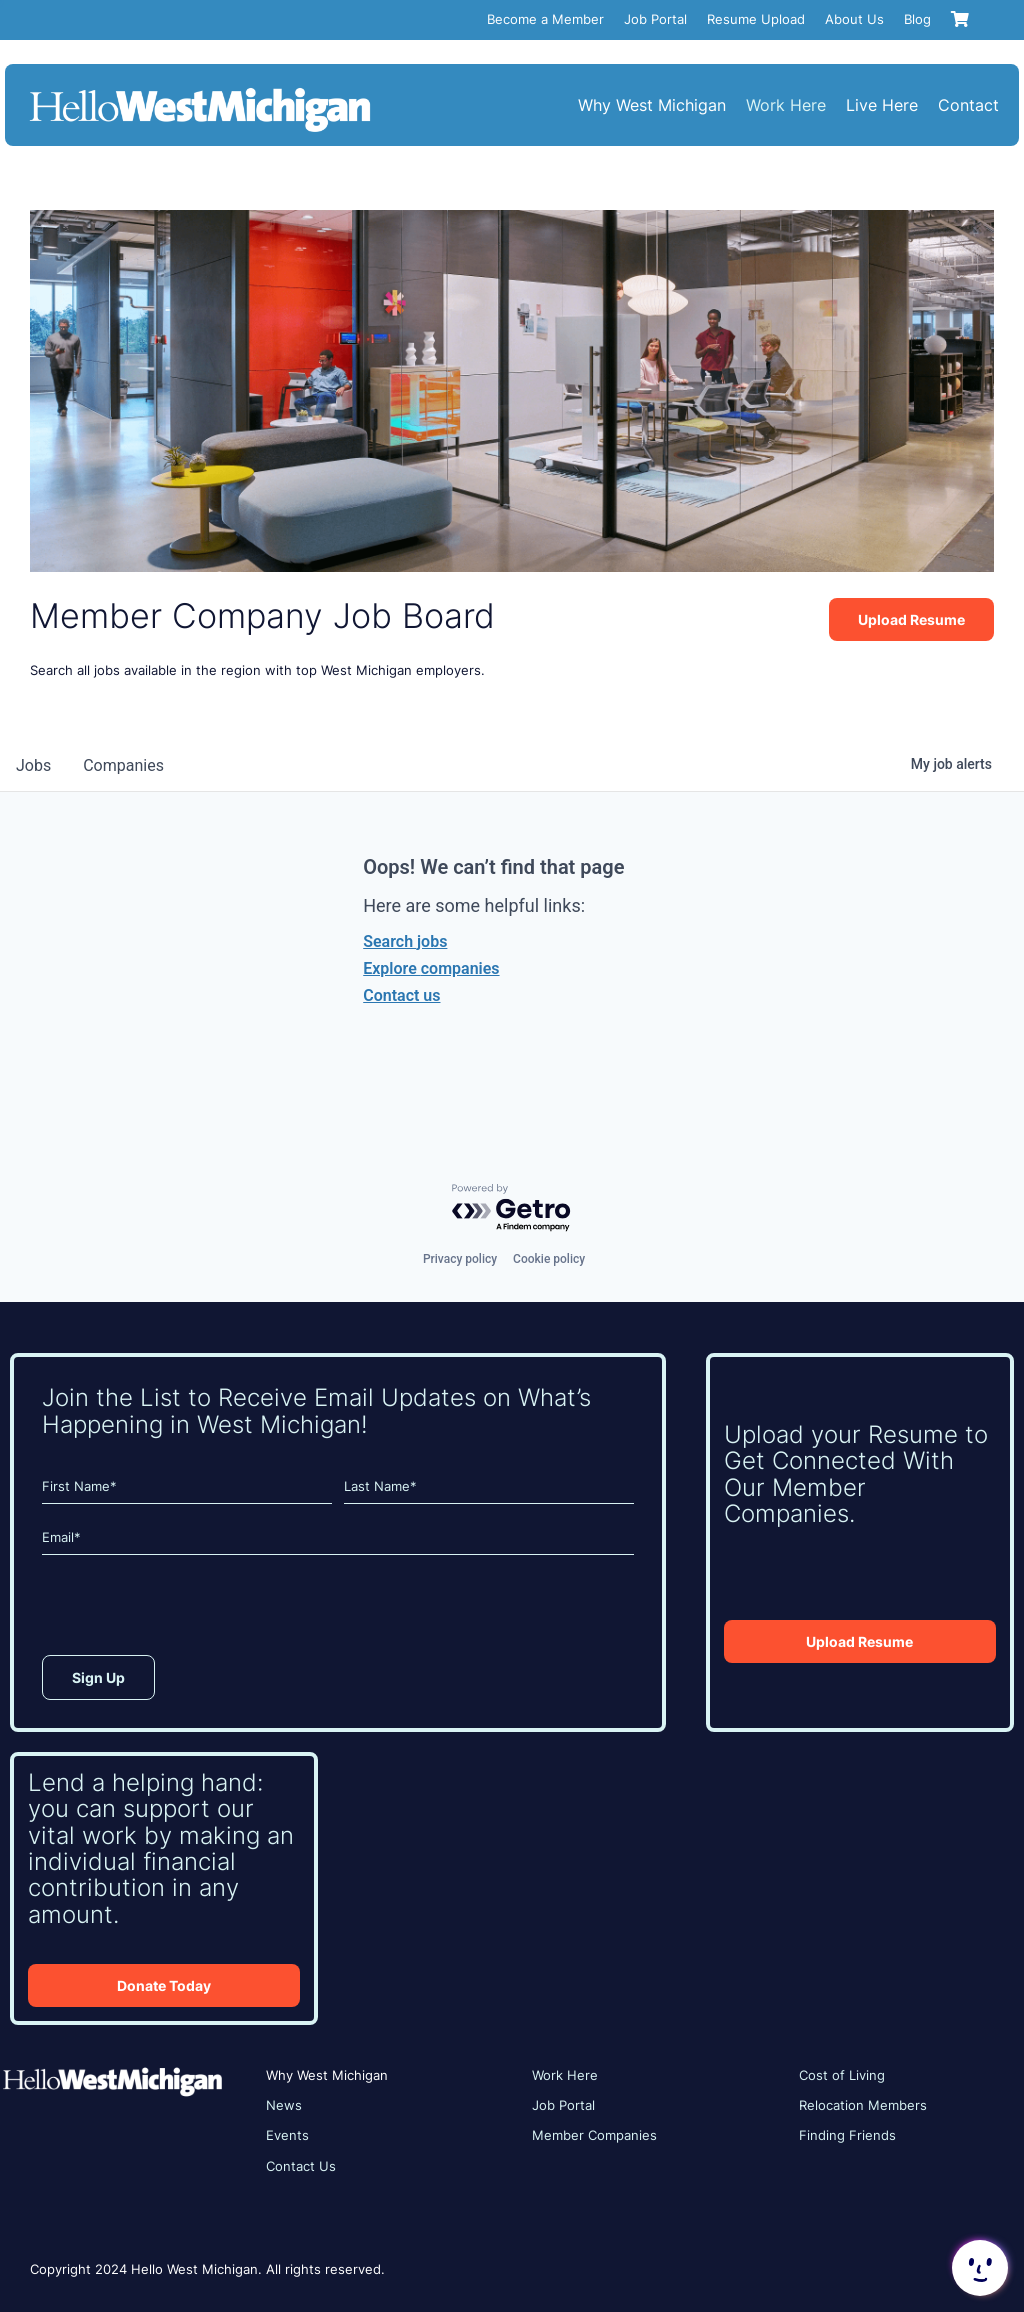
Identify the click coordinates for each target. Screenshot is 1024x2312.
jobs (33, 765)
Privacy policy (460, 1259)
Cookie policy (549, 1259)
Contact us (401, 995)
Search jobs (405, 941)
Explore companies (431, 968)
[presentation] (194, 1610)
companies (123, 765)
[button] (978, 2268)
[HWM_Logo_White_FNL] (200, 90)
